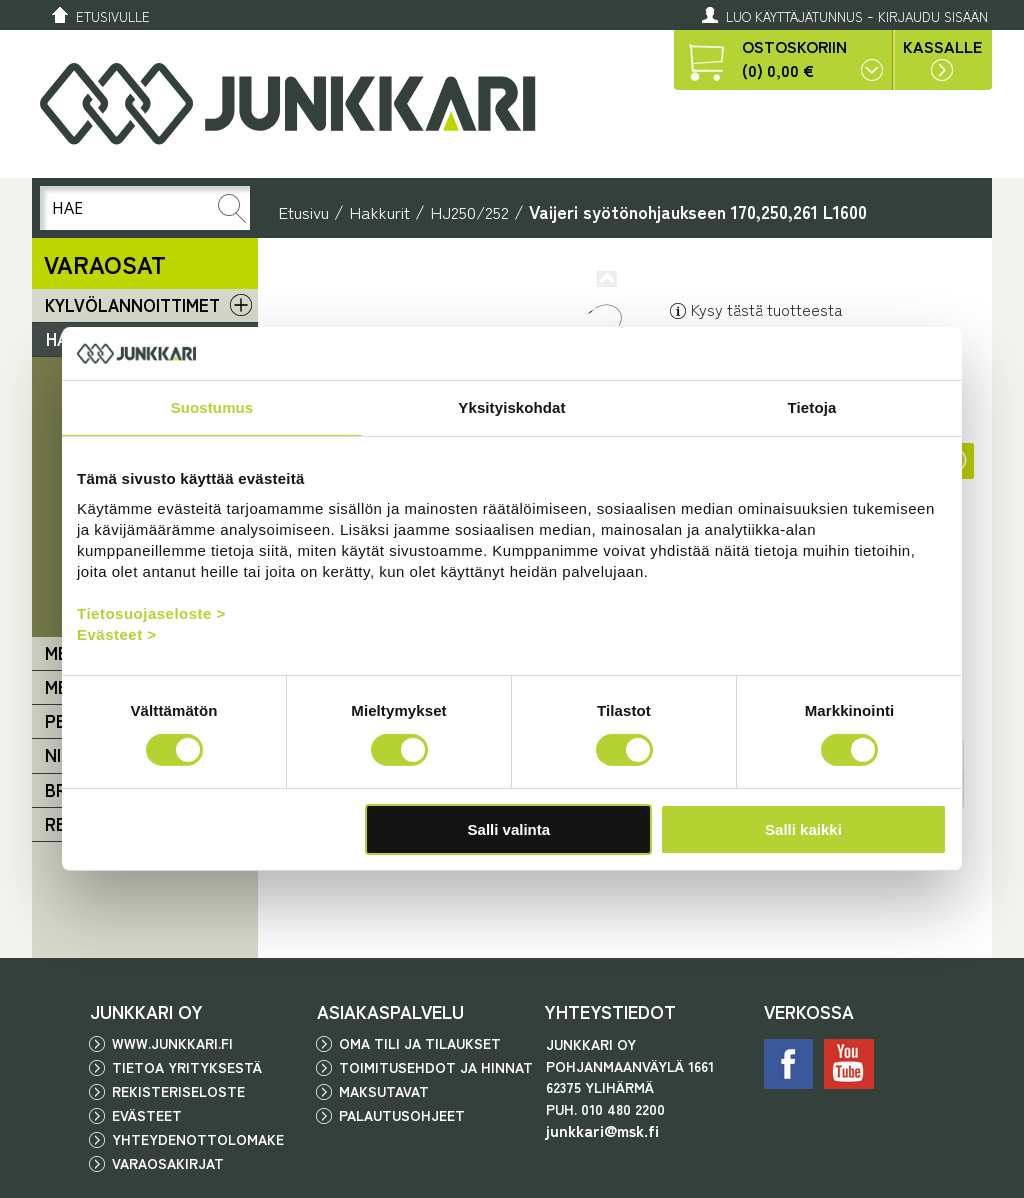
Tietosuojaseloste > (151, 613)
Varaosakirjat (168, 1163)
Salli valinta (509, 829)
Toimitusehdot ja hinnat (436, 1067)
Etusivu (303, 211)
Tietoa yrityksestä (187, 1067)
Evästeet (147, 1115)
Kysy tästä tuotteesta (755, 309)
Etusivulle (113, 16)
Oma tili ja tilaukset (420, 1043)
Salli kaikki (803, 829)
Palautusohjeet (402, 1115)
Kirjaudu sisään (933, 16)
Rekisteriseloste (178, 1091)
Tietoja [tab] (812, 406)
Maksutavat (384, 1091)
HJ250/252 (469, 211)
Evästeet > (117, 634)
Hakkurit (379, 211)
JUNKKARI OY (146, 1011)
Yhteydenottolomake (198, 1139)
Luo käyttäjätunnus (794, 16)
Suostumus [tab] (212, 406)
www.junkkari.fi (172, 1043)
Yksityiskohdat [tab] (511, 406)
